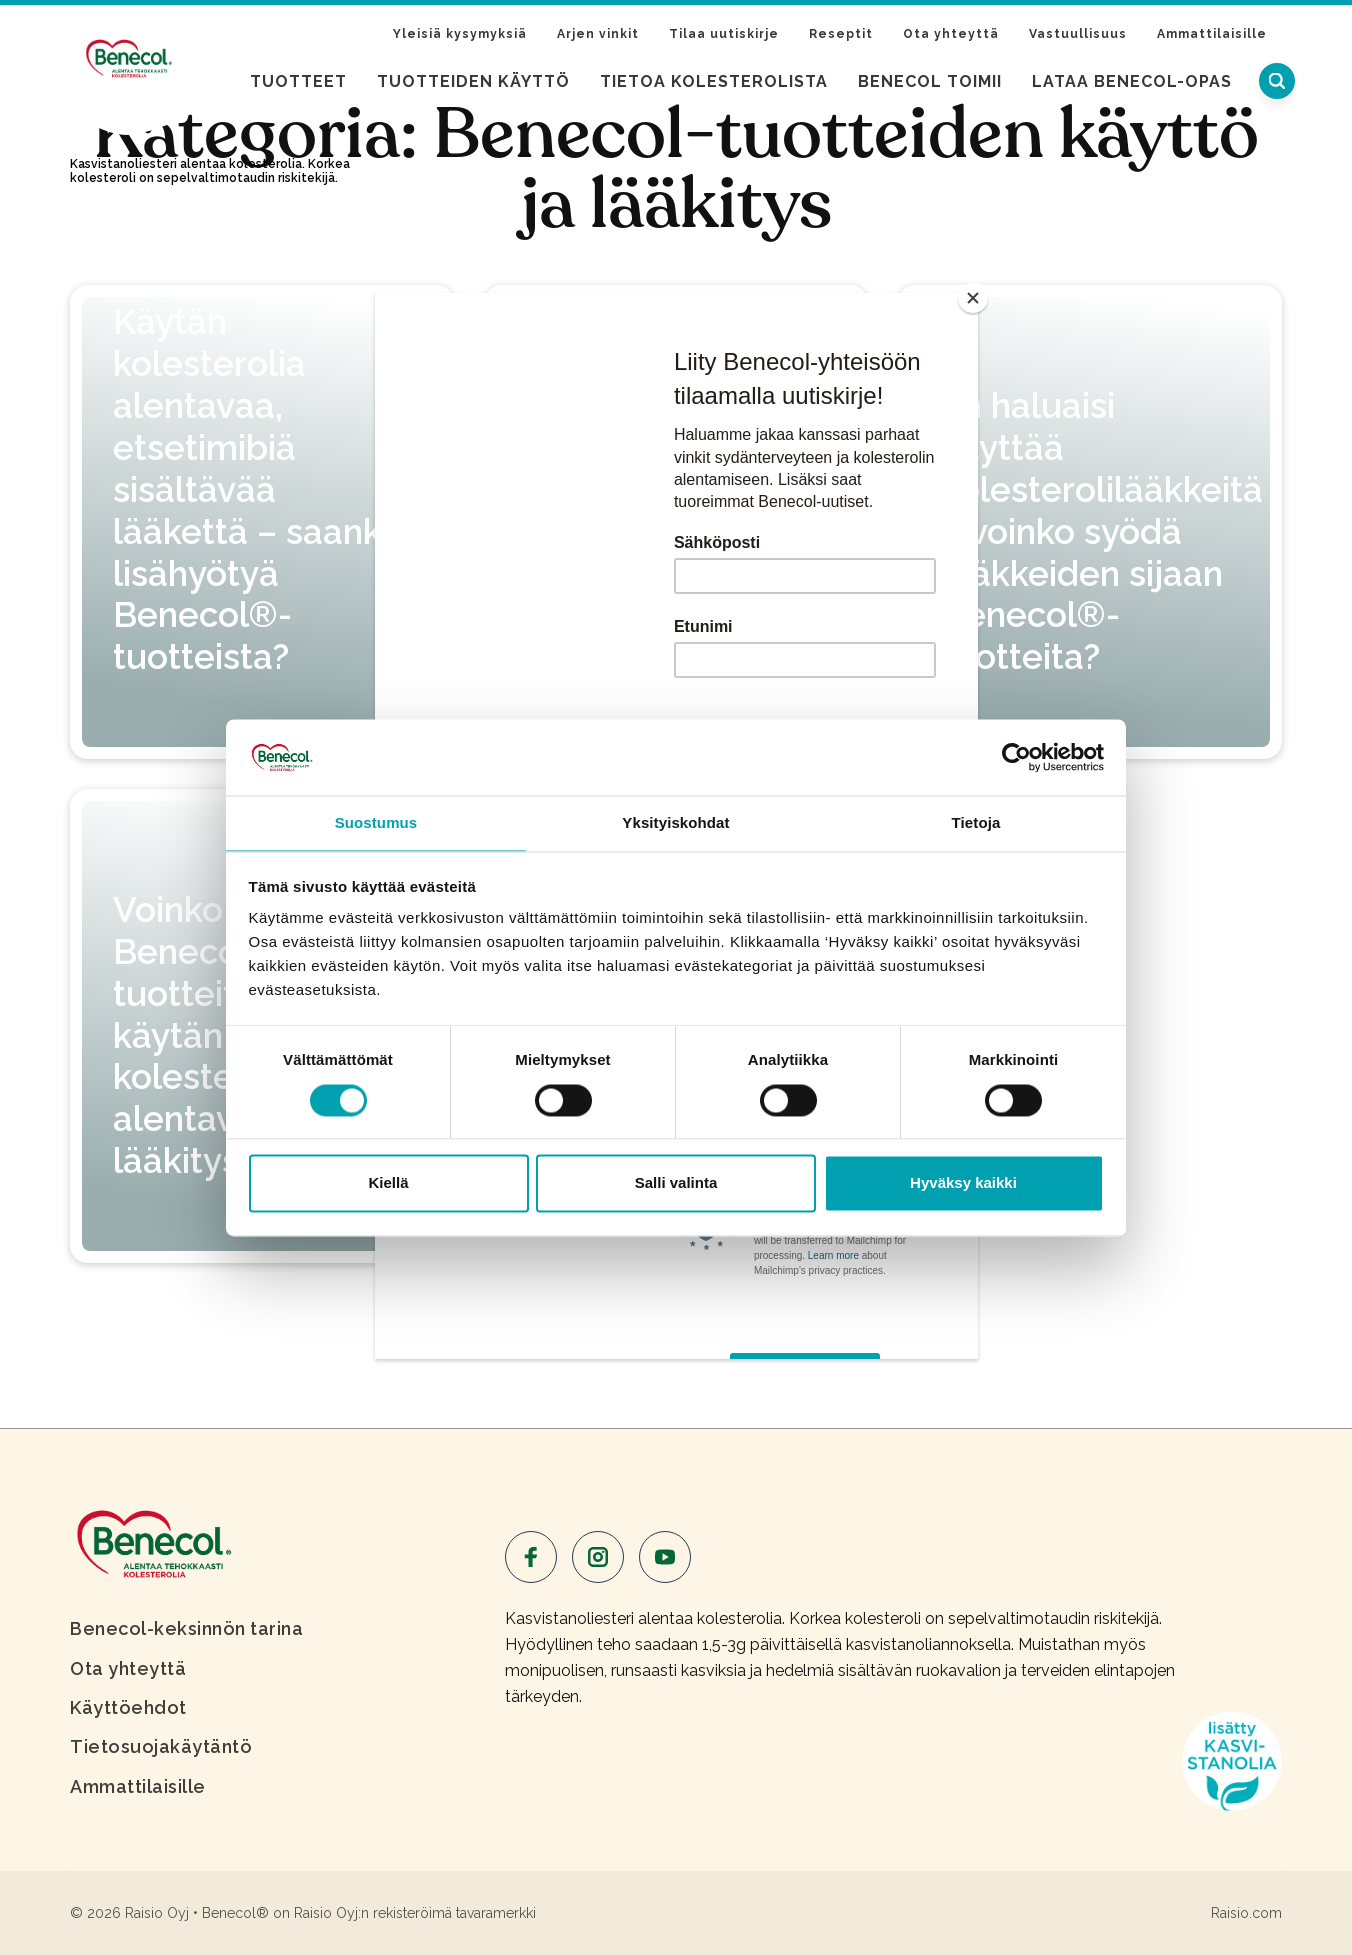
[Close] (973, 298)
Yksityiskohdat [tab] (675, 822)
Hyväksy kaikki (963, 1184)
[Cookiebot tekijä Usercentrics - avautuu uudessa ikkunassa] (1016, 756)
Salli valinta (676, 1184)
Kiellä (388, 1184)
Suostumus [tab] (376, 822)
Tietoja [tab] (976, 822)
